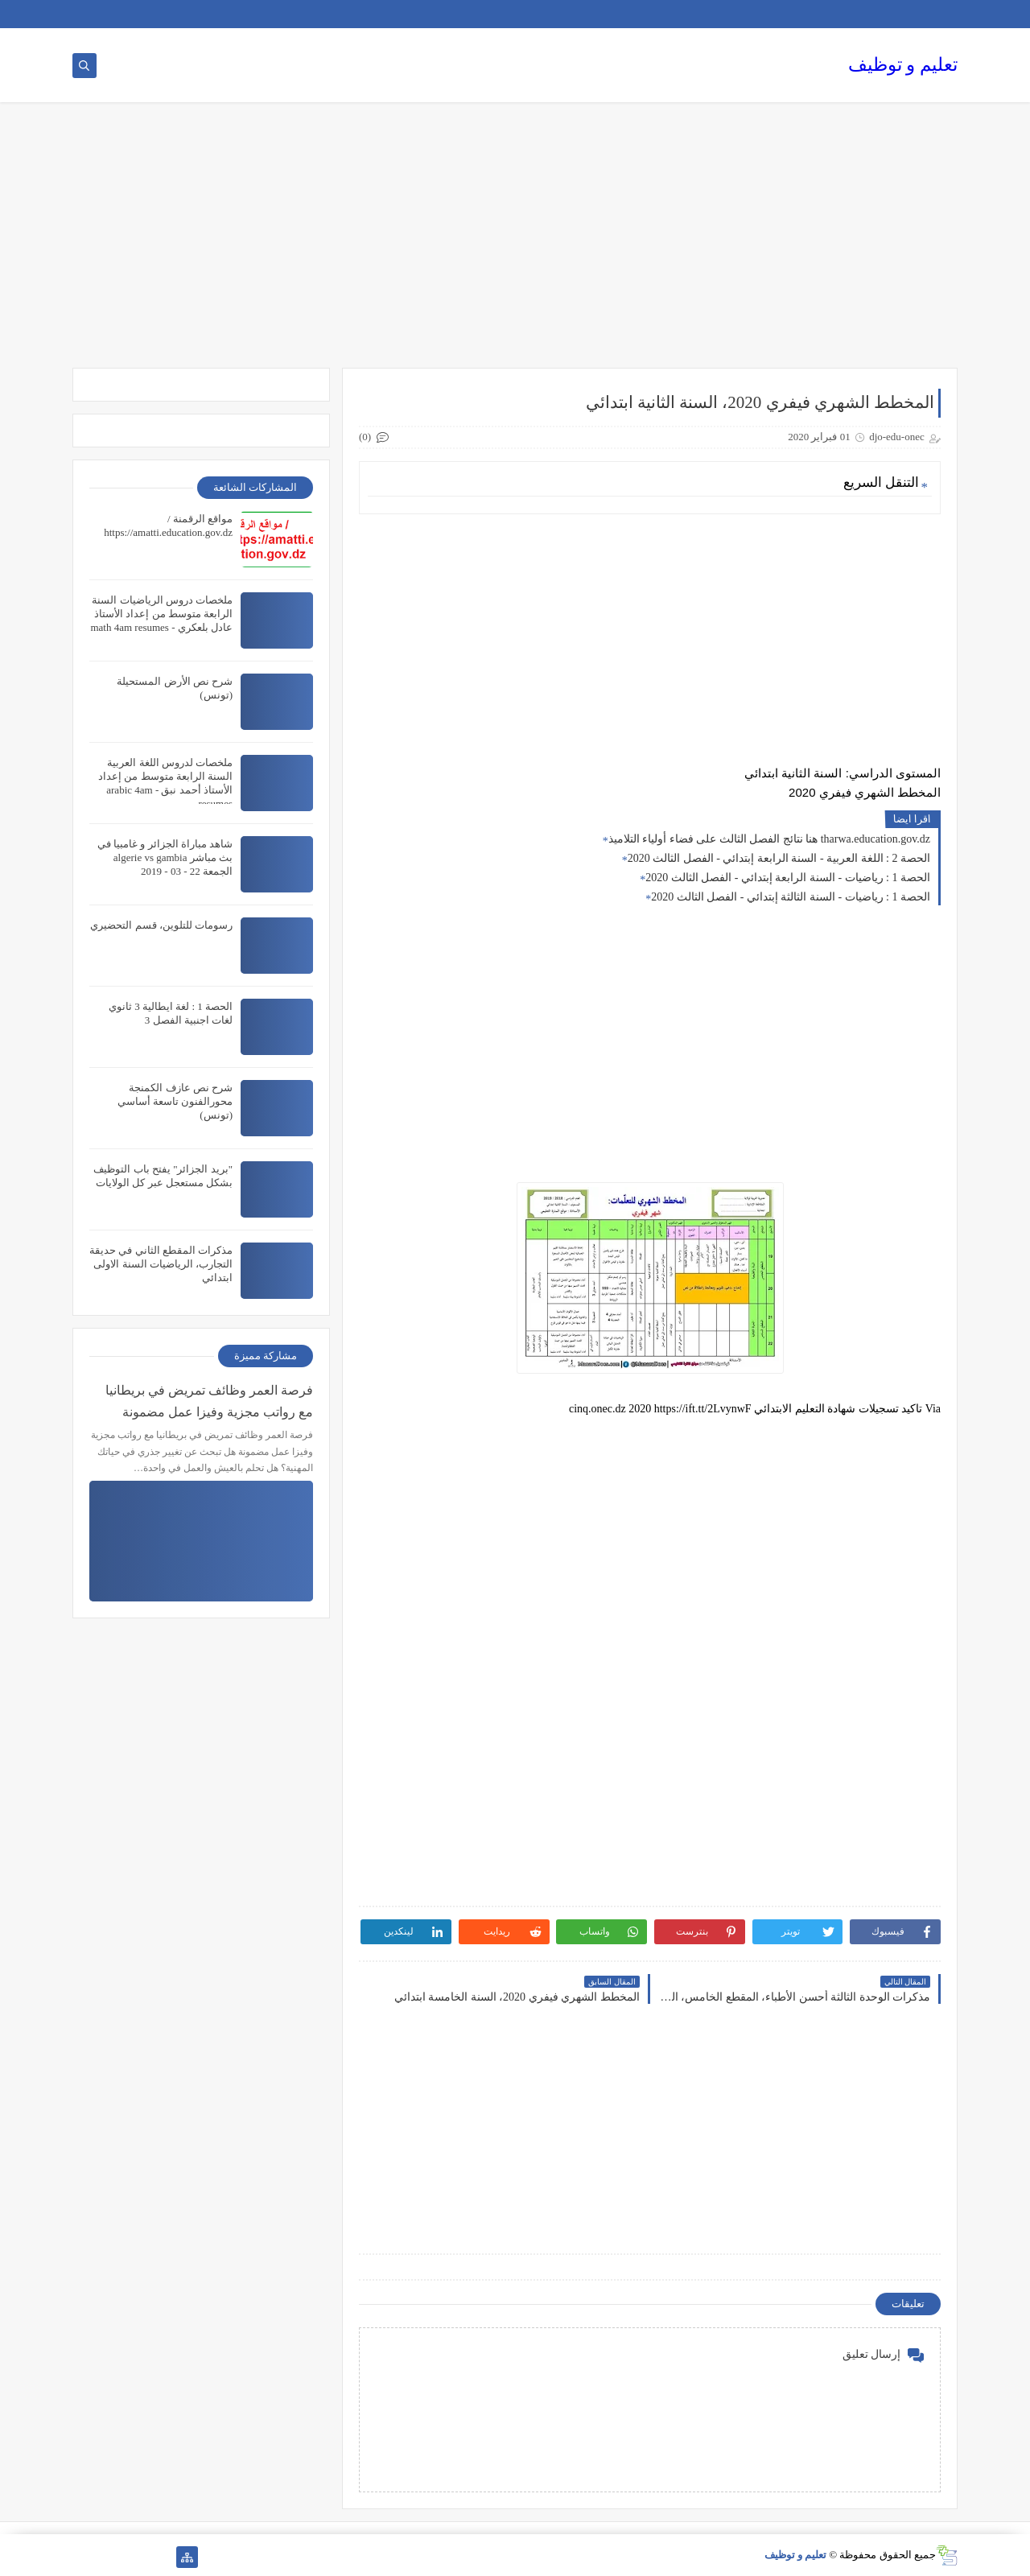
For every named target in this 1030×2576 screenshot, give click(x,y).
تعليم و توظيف (903, 65)
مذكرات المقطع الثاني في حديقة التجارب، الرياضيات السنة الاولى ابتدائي (161, 1264)
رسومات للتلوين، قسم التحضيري (161, 925)
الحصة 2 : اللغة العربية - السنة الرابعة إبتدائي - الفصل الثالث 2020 (779, 858)
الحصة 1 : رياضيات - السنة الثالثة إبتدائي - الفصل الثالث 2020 (790, 897)
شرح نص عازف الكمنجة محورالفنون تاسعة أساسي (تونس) (175, 1101)
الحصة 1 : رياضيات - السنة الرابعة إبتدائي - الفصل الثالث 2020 (787, 878)
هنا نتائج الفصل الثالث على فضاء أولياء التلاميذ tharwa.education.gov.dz (769, 839)
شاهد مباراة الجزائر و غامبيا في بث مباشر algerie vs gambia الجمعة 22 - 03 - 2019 (165, 857)
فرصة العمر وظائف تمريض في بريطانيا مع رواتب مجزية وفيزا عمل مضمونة (209, 1401)
